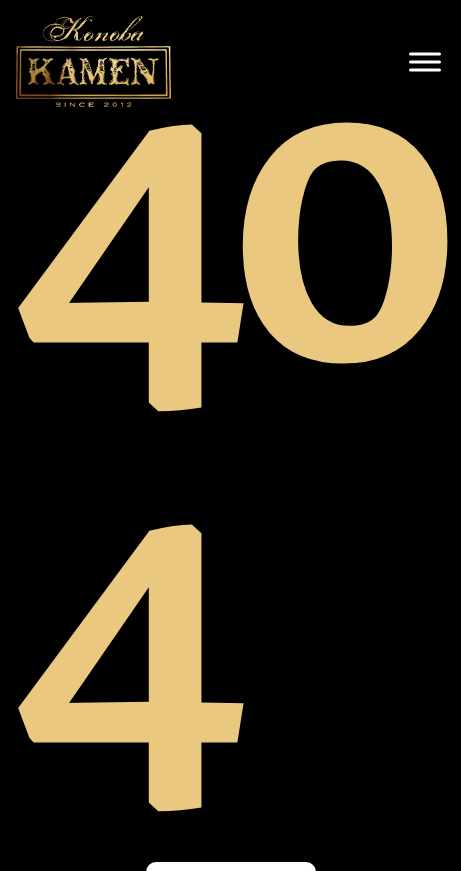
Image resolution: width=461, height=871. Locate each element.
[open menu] (425, 62)
